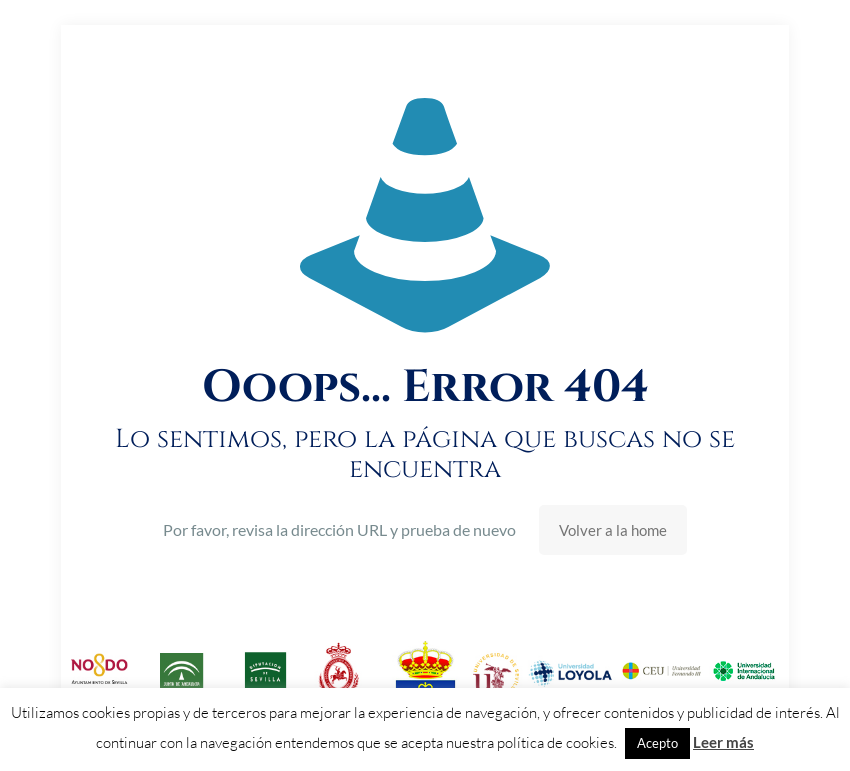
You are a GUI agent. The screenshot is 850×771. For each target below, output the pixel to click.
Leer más (723, 742)
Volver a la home (613, 530)
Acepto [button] (657, 743)
